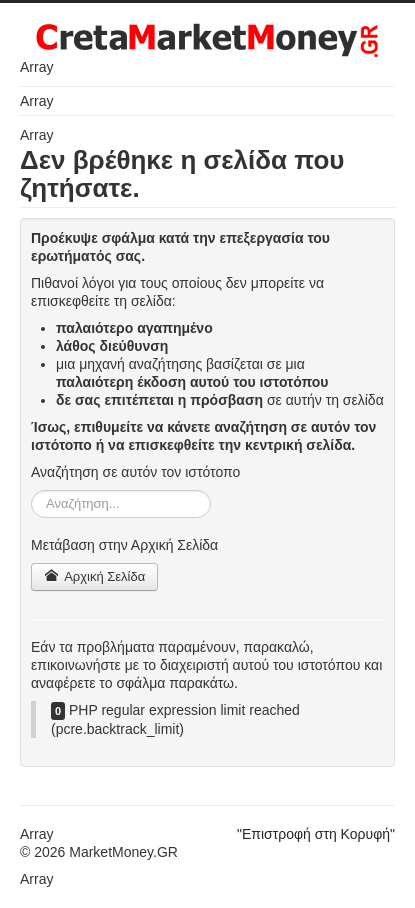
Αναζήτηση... (31, 490)
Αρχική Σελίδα (94, 576)
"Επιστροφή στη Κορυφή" (316, 834)
